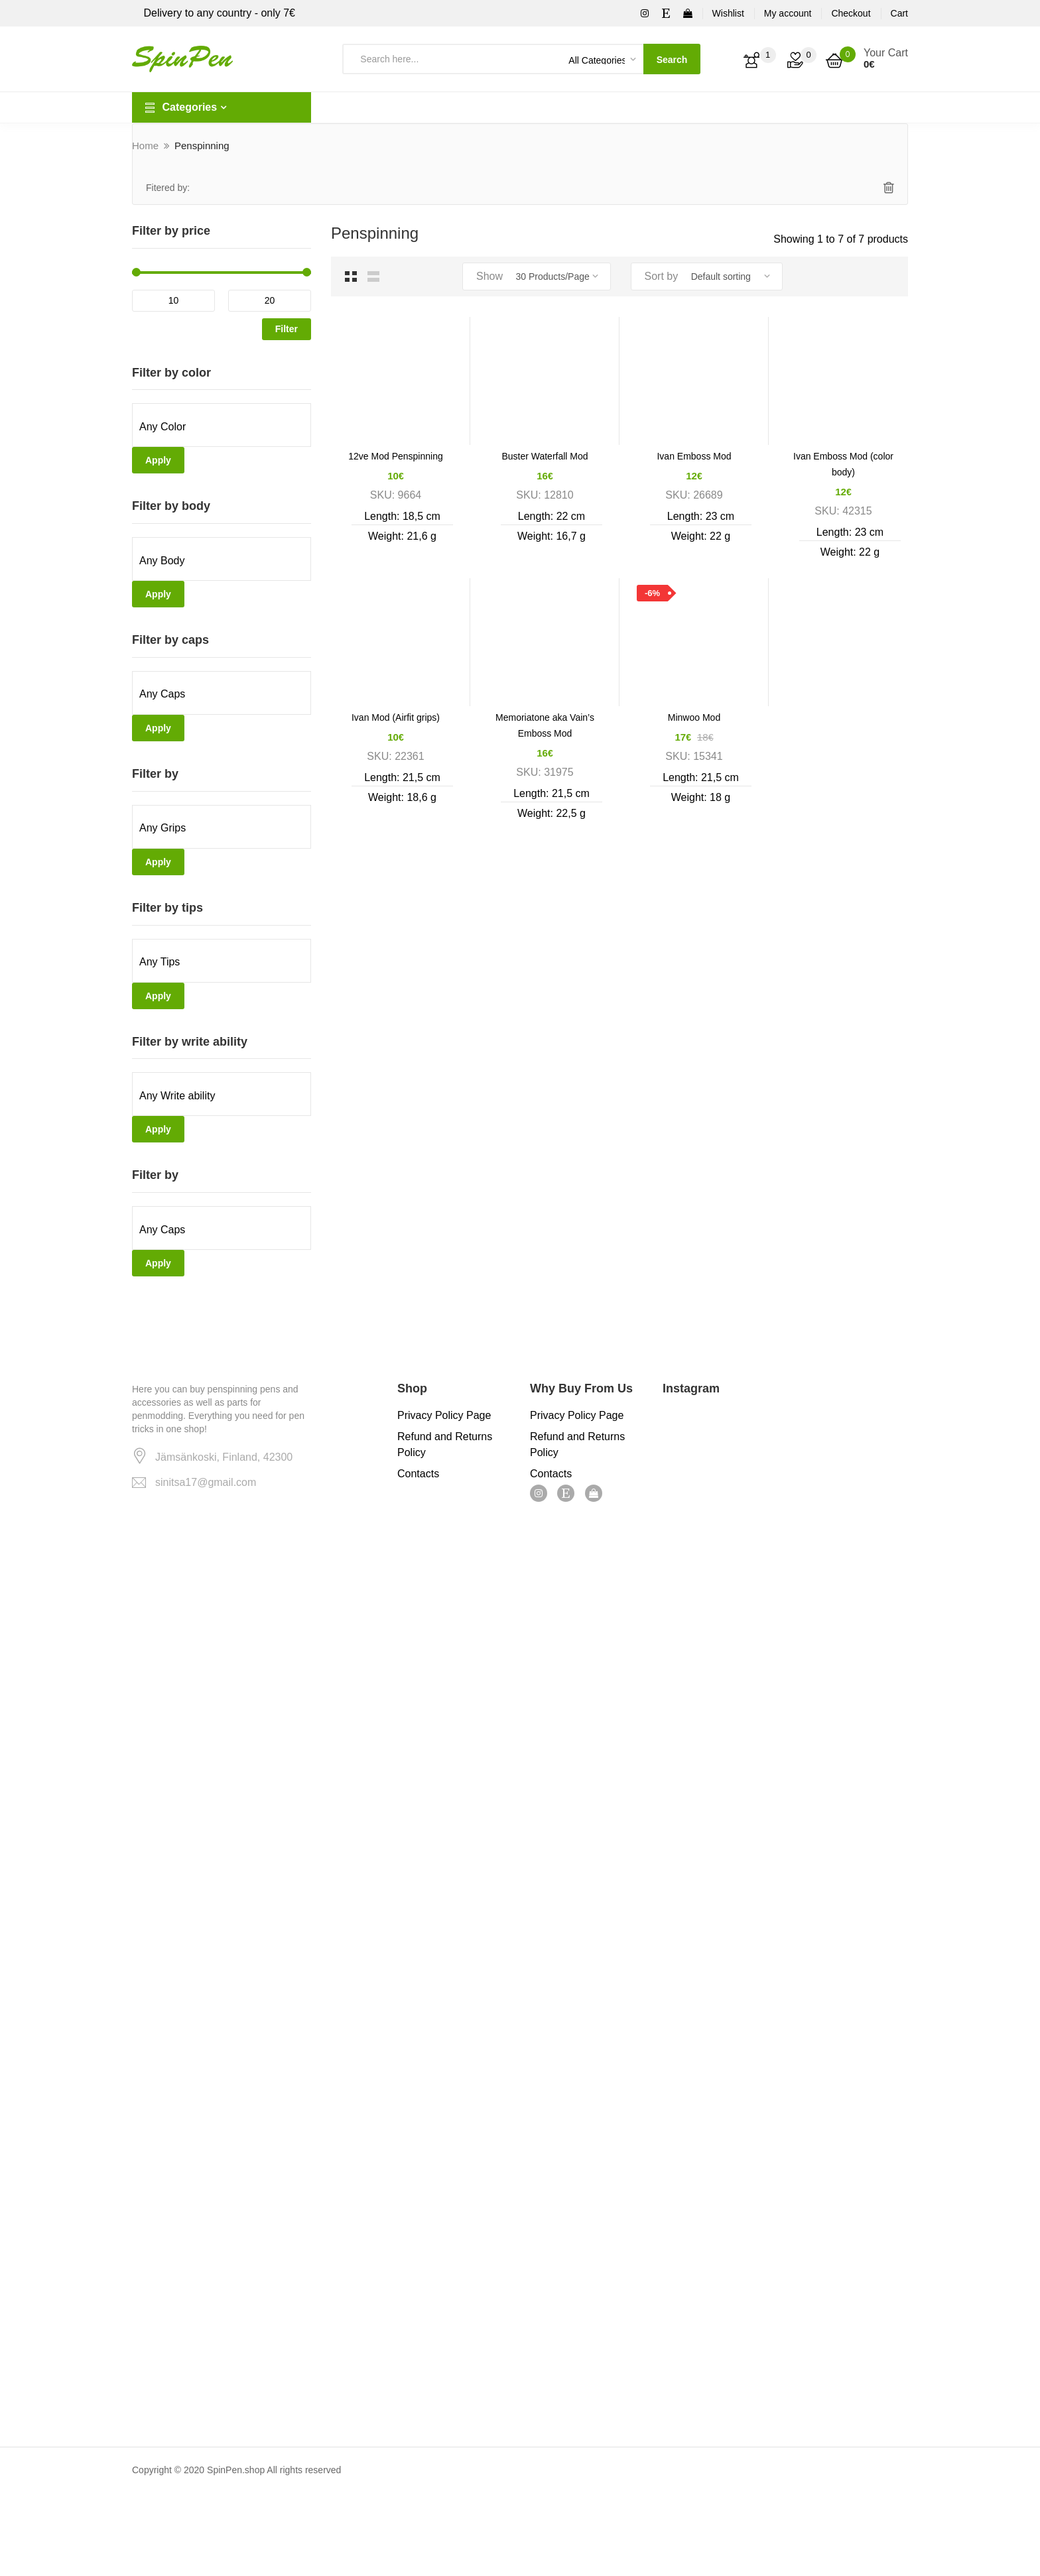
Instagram (539, 1493)
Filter (286, 329)
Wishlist (728, 13)
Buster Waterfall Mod (544, 456)
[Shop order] (731, 276)
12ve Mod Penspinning (395, 456)
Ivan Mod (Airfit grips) (396, 717)
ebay (593, 1493)
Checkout (850, 13)
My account (788, 13)
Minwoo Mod (694, 717)
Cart (899, 13)
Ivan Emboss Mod (694, 456)
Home (145, 145)
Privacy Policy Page (444, 1415)
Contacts (418, 1473)
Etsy (566, 1493)
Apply (158, 460)
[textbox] (221, 427)
